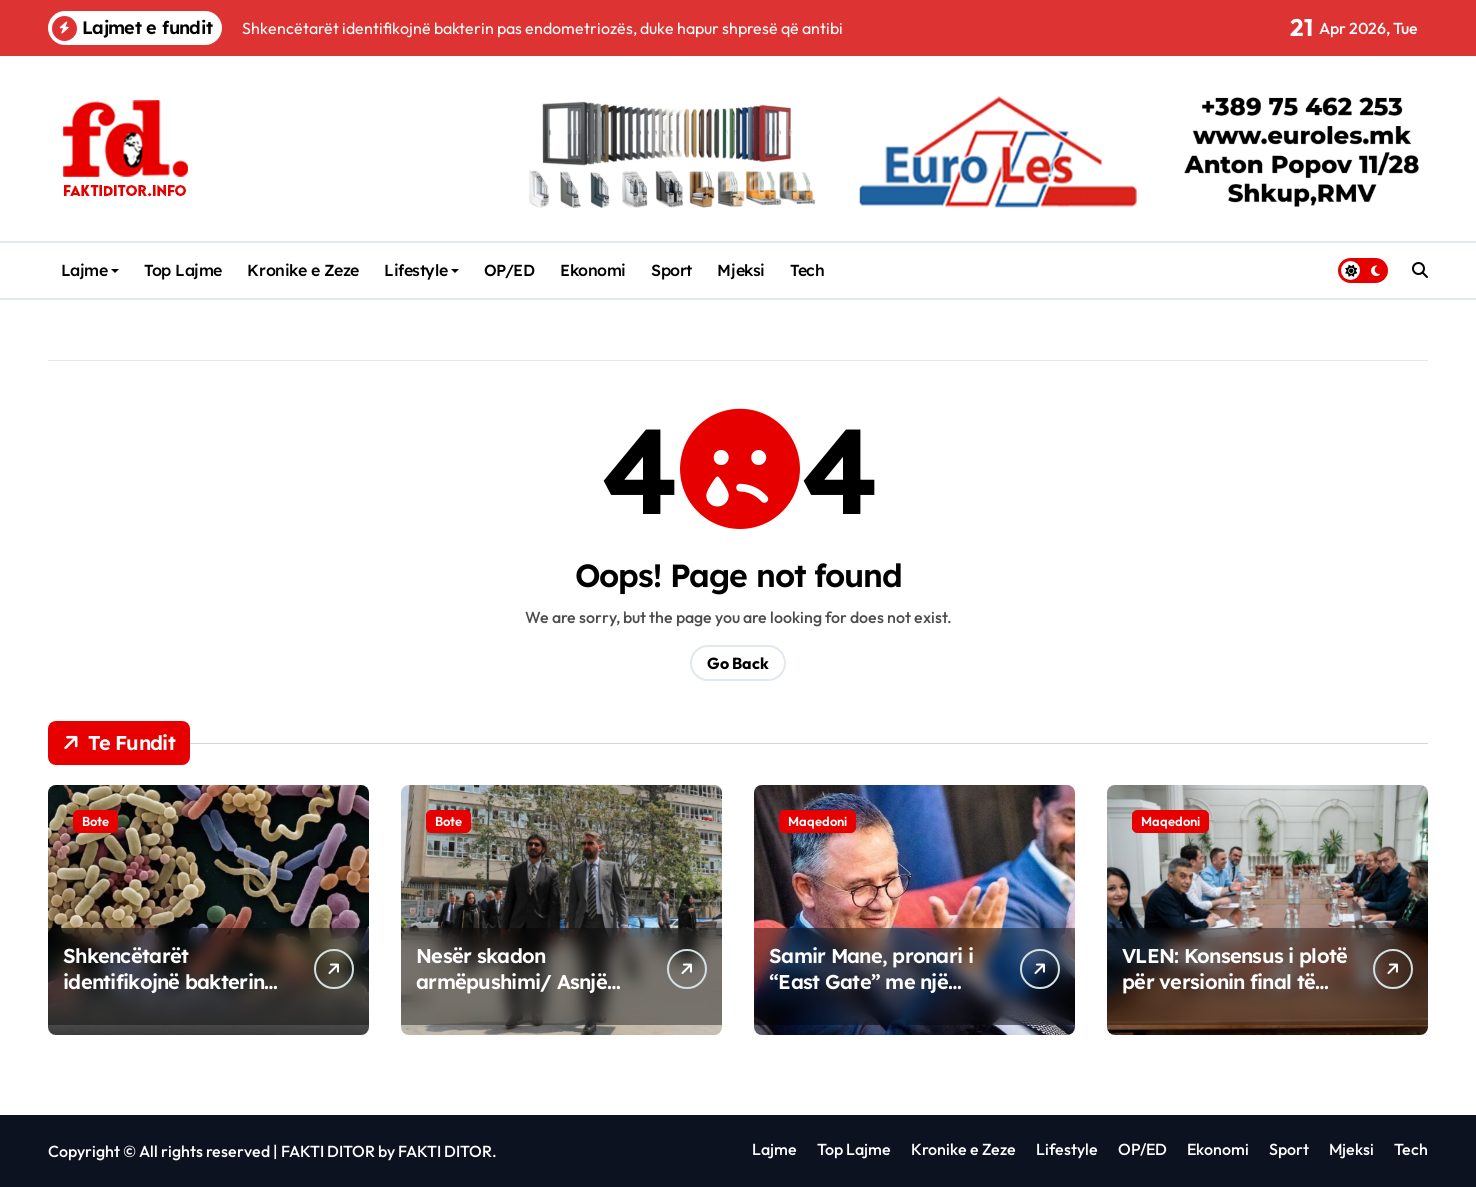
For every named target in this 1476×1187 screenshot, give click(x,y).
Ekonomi (593, 270)
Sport (671, 270)
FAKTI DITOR (328, 1151)
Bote (95, 821)
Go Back (738, 663)
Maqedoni (817, 821)
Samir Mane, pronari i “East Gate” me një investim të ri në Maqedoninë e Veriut (871, 994)
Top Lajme (183, 270)
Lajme (90, 270)
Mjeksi (740, 270)
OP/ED (509, 270)
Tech (807, 270)
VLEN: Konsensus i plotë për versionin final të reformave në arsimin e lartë (1234, 994)
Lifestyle (421, 270)
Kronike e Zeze (302, 270)
